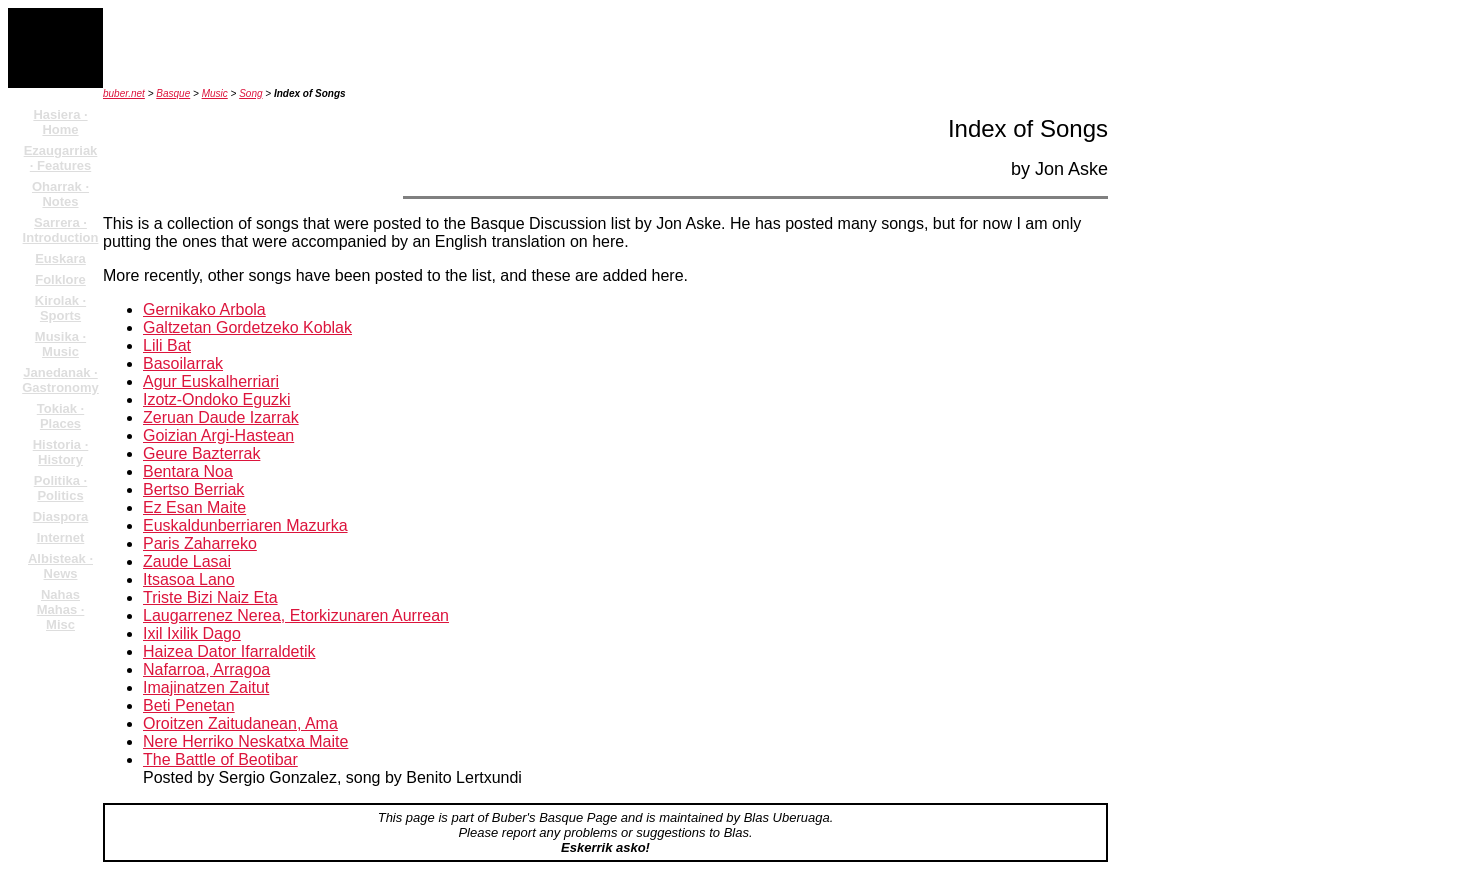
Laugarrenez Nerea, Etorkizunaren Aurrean (296, 615)
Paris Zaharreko (200, 543)
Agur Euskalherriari (211, 381)
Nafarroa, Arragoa (206, 669)
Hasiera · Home (60, 122)
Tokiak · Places (60, 416)
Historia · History (61, 452)
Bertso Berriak (193, 489)
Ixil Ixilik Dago (192, 633)
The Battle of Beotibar (220, 759)
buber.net (124, 93)
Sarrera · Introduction (61, 230)
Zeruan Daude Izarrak (221, 417)
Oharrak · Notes (60, 194)
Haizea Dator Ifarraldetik (229, 651)
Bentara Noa (188, 471)
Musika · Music (60, 344)
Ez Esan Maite (194, 507)
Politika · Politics (60, 488)
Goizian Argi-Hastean (218, 435)
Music (215, 93)
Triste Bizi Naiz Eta (210, 597)
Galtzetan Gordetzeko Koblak (247, 327)
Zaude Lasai (187, 561)
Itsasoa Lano (189, 579)
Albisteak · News (60, 566)
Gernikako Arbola (204, 309)
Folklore (60, 279)
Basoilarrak (183, 363)
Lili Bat (167, 345)
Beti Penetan (189, 705)
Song (250, 93)
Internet (61, 537)
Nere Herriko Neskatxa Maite (245, 741)
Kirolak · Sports (60, 308)
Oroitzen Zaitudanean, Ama (240, 723)
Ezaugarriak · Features (61, 158)
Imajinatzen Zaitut (206, 687)
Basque (173, 93)
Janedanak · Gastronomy (60, 380)
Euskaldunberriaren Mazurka (245, 525)
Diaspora (61, 516)
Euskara (60, 258)
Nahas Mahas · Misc (61, 609)
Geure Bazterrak (201, 453)
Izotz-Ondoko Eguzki (217, 399)
